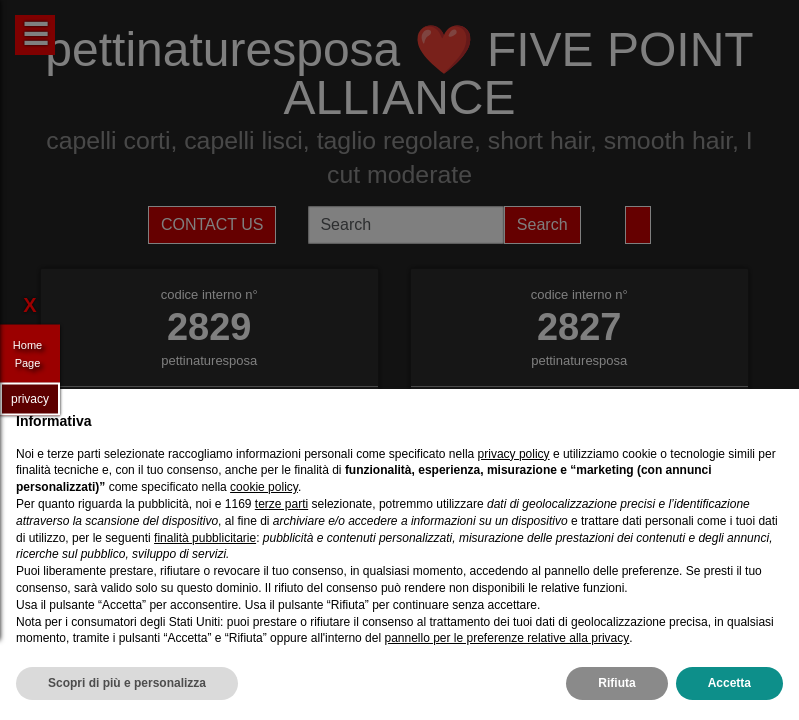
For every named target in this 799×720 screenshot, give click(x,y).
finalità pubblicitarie (205, 538)
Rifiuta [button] (616, 683)
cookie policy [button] (264, 487)
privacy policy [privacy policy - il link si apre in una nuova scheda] (514, 454)
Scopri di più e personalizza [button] (127, 683)
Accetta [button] (729, 683)
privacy (30, 398)
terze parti (281, 504)
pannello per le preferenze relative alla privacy (506, 638)
